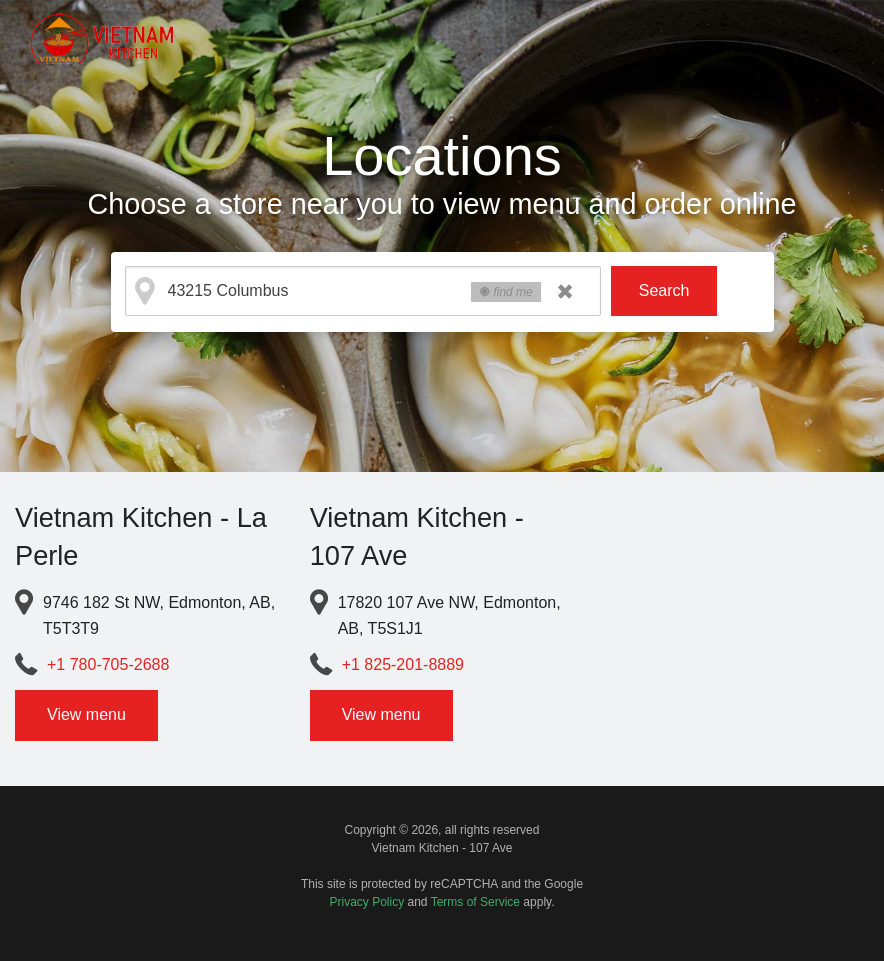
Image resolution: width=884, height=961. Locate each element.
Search (664, 290)
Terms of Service (475, 902)
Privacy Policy (367, 902)
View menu (86, 714)
